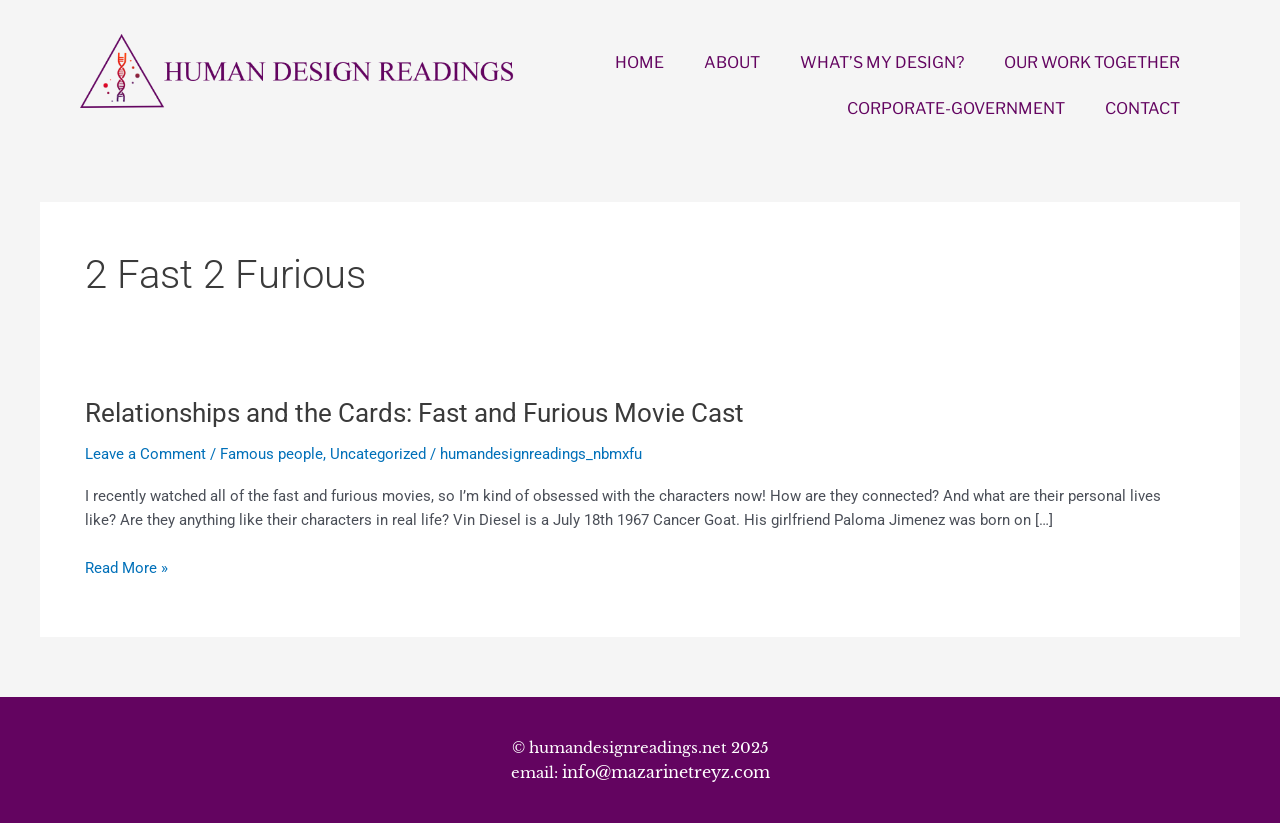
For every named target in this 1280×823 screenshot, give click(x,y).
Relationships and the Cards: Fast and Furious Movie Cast (414, 413)
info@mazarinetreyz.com (666, 772)
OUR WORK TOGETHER (1092, 62)
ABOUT (732, 62)
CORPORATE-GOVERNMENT (956, 108)
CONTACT (1142, 108)
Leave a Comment (145, 454)
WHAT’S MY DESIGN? (882, 62)
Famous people (271, 454)
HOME (639, 62)
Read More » (126, 568)
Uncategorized (378, 454)
